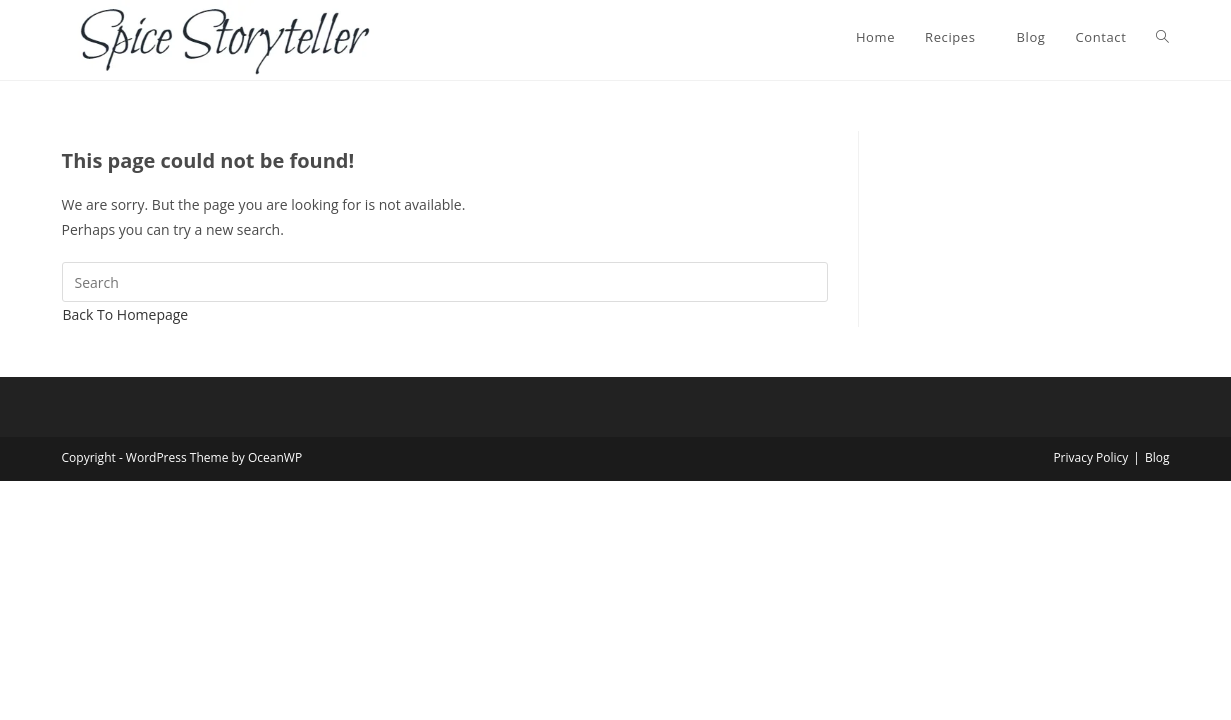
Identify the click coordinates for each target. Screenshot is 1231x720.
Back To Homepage (126, 314)
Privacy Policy (1090, 457)
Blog (1157, 457)
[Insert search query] (445, 282)
